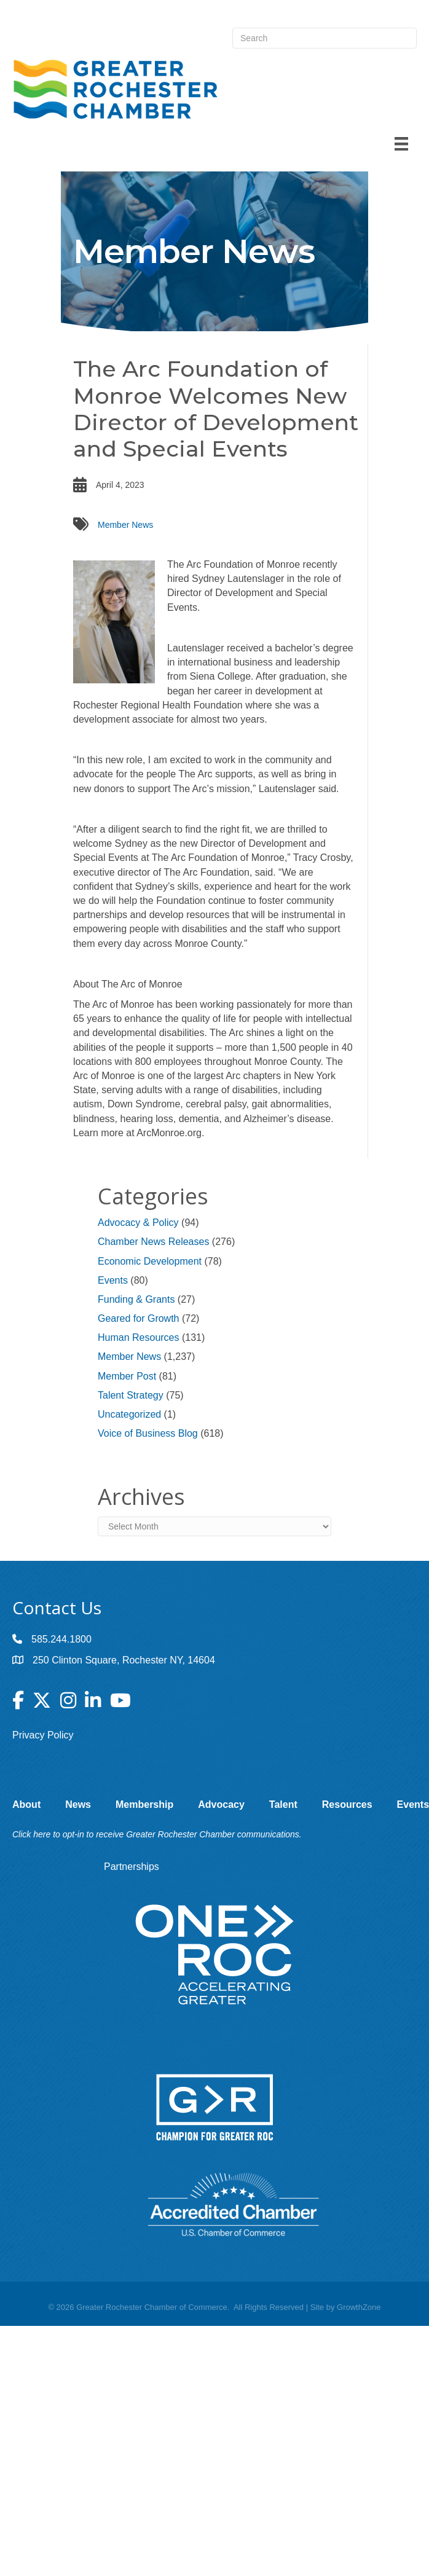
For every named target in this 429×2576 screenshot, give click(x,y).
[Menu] (401, 143)
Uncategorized (129, 1414)
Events (113, 1280)
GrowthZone (359, 2307)
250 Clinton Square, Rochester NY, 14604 (124, 1660)
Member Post (127, 1376)
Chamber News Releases (153, 1241)
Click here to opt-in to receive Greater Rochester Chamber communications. (157, 1834)
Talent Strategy (130, 1395)
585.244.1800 (61, 1639)
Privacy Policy (43, 1735)
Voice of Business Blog (148, 1433)
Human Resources (138, 1337)
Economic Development (150, 1261)
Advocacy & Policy (138, 1222)
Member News (125, 525)
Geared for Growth (138, 1318)
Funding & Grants (136, 1299)
